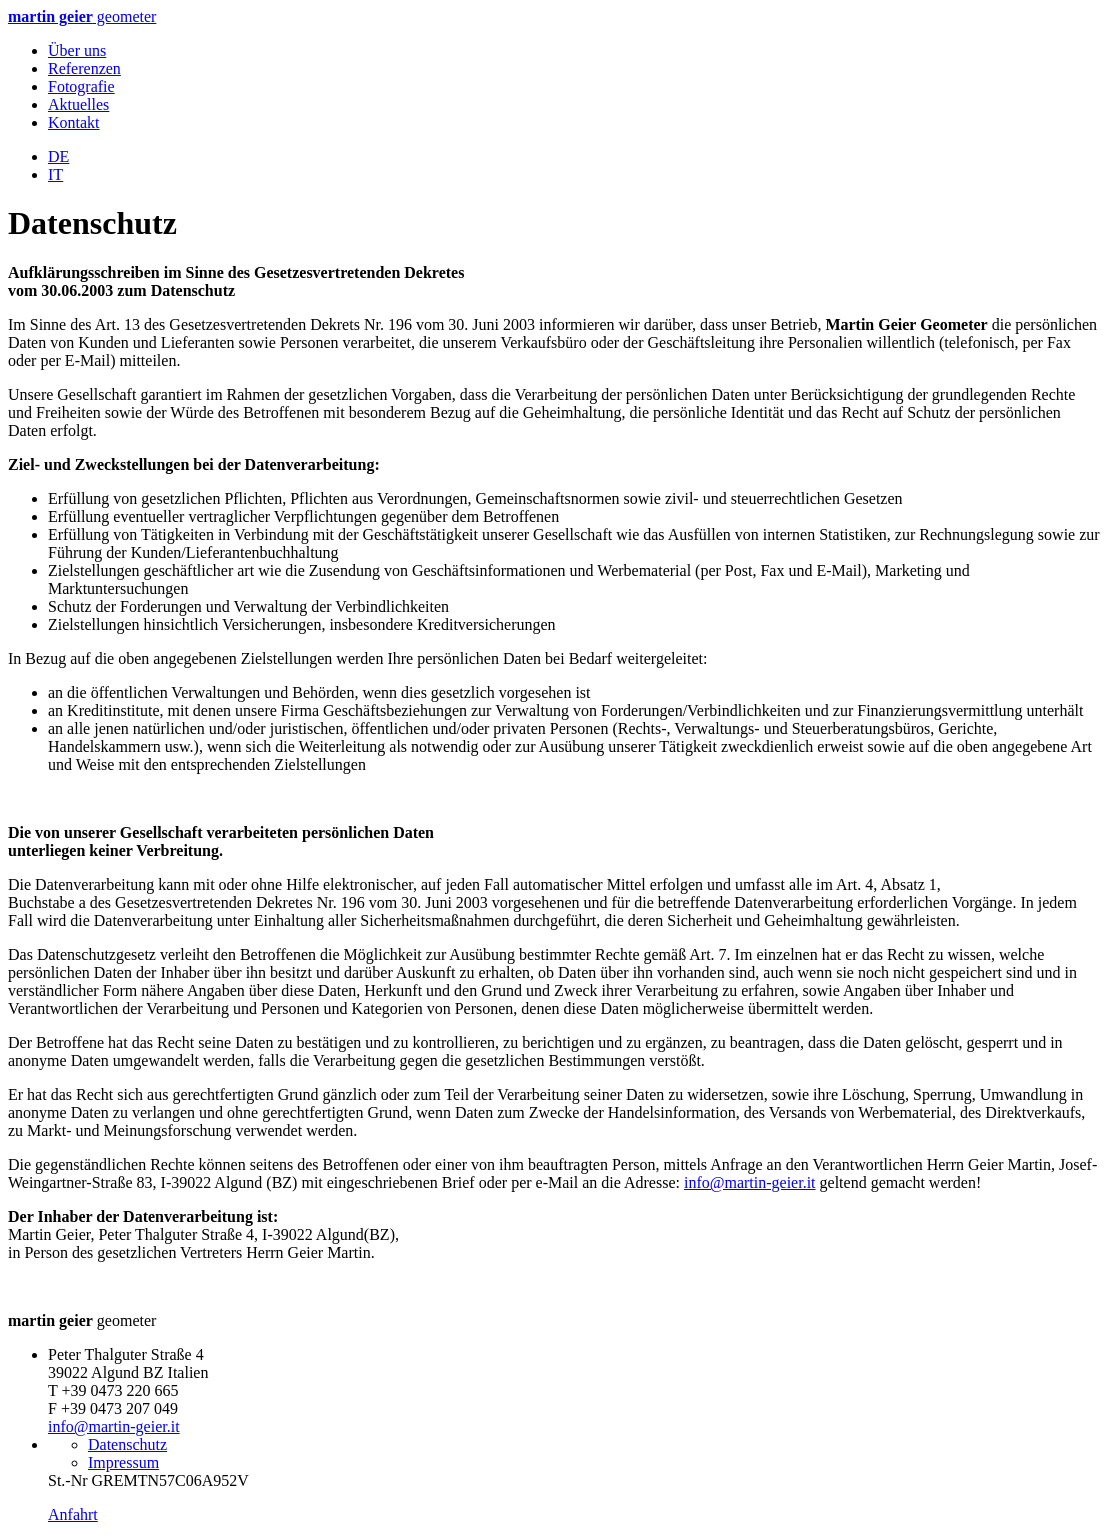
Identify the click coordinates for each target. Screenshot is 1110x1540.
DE (58, 156)
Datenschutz (127, 1444)
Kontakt (74, 122)
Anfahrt (73, 1514)
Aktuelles (78, 104)
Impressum (123, 1462)
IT (55, 174)
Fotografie (81, 86)
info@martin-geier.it (750, 1182)
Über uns (77, 50)
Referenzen (84, 68)
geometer (82, 16)
